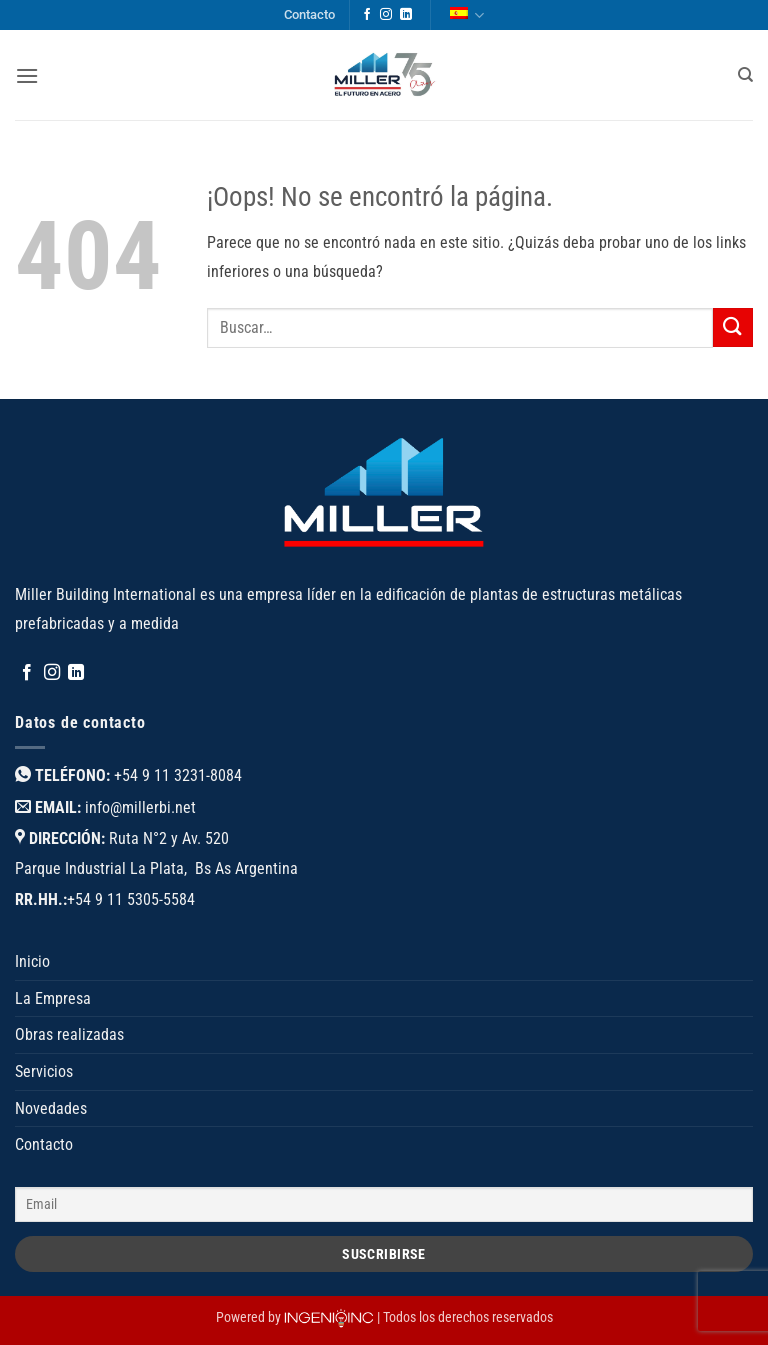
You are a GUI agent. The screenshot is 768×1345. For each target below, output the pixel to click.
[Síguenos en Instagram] (386, 15)
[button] (27, 75)
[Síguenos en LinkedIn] (406, 15)
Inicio (32, 961)
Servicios (44, 1071)
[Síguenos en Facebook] (367, 15)
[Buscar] (745, 75)
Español (467, 15)
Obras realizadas (69, 1034)
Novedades (51, 1108)
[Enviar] (733, 327)
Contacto (309, 14)
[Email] (384, 1204)
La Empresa (53, 998)
